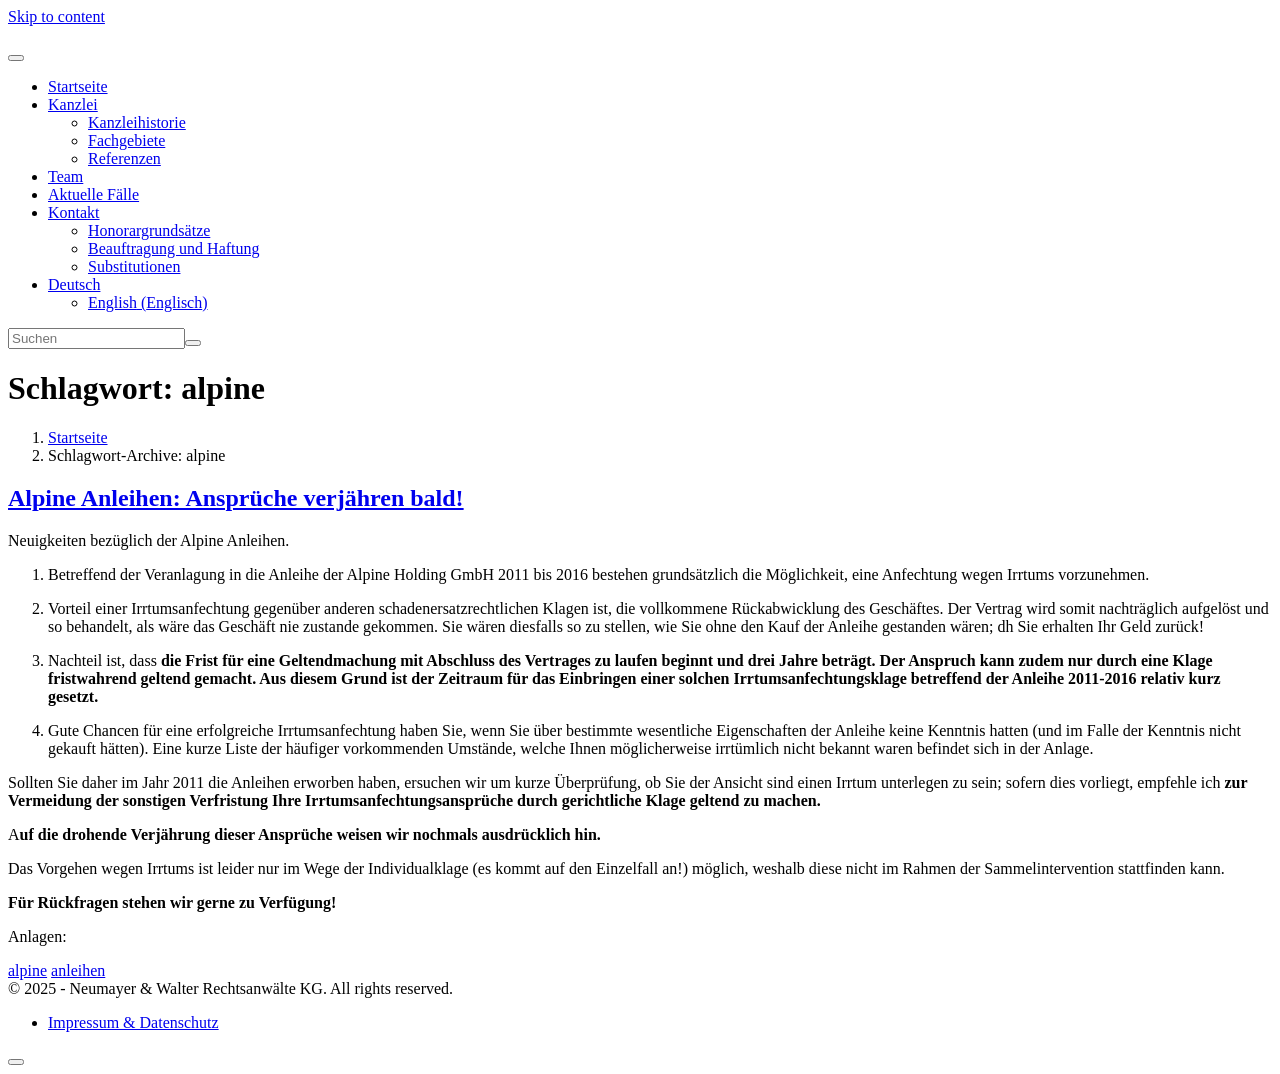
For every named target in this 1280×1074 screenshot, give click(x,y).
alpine (27, 970)
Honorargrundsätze (149, 230)
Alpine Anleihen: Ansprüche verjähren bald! (236, 498)
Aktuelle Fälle (93, 194)
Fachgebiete (126, 140)
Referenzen (124, 158)
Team (65, 176)
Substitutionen (134, 266)
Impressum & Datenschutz (133, 1022)
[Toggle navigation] (16, 58)
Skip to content (56, 16)
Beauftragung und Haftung (174, 248)
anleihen (78, 970)
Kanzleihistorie (137, 122)
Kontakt (74, 212)
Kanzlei (73, 104)
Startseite (78, 86)
